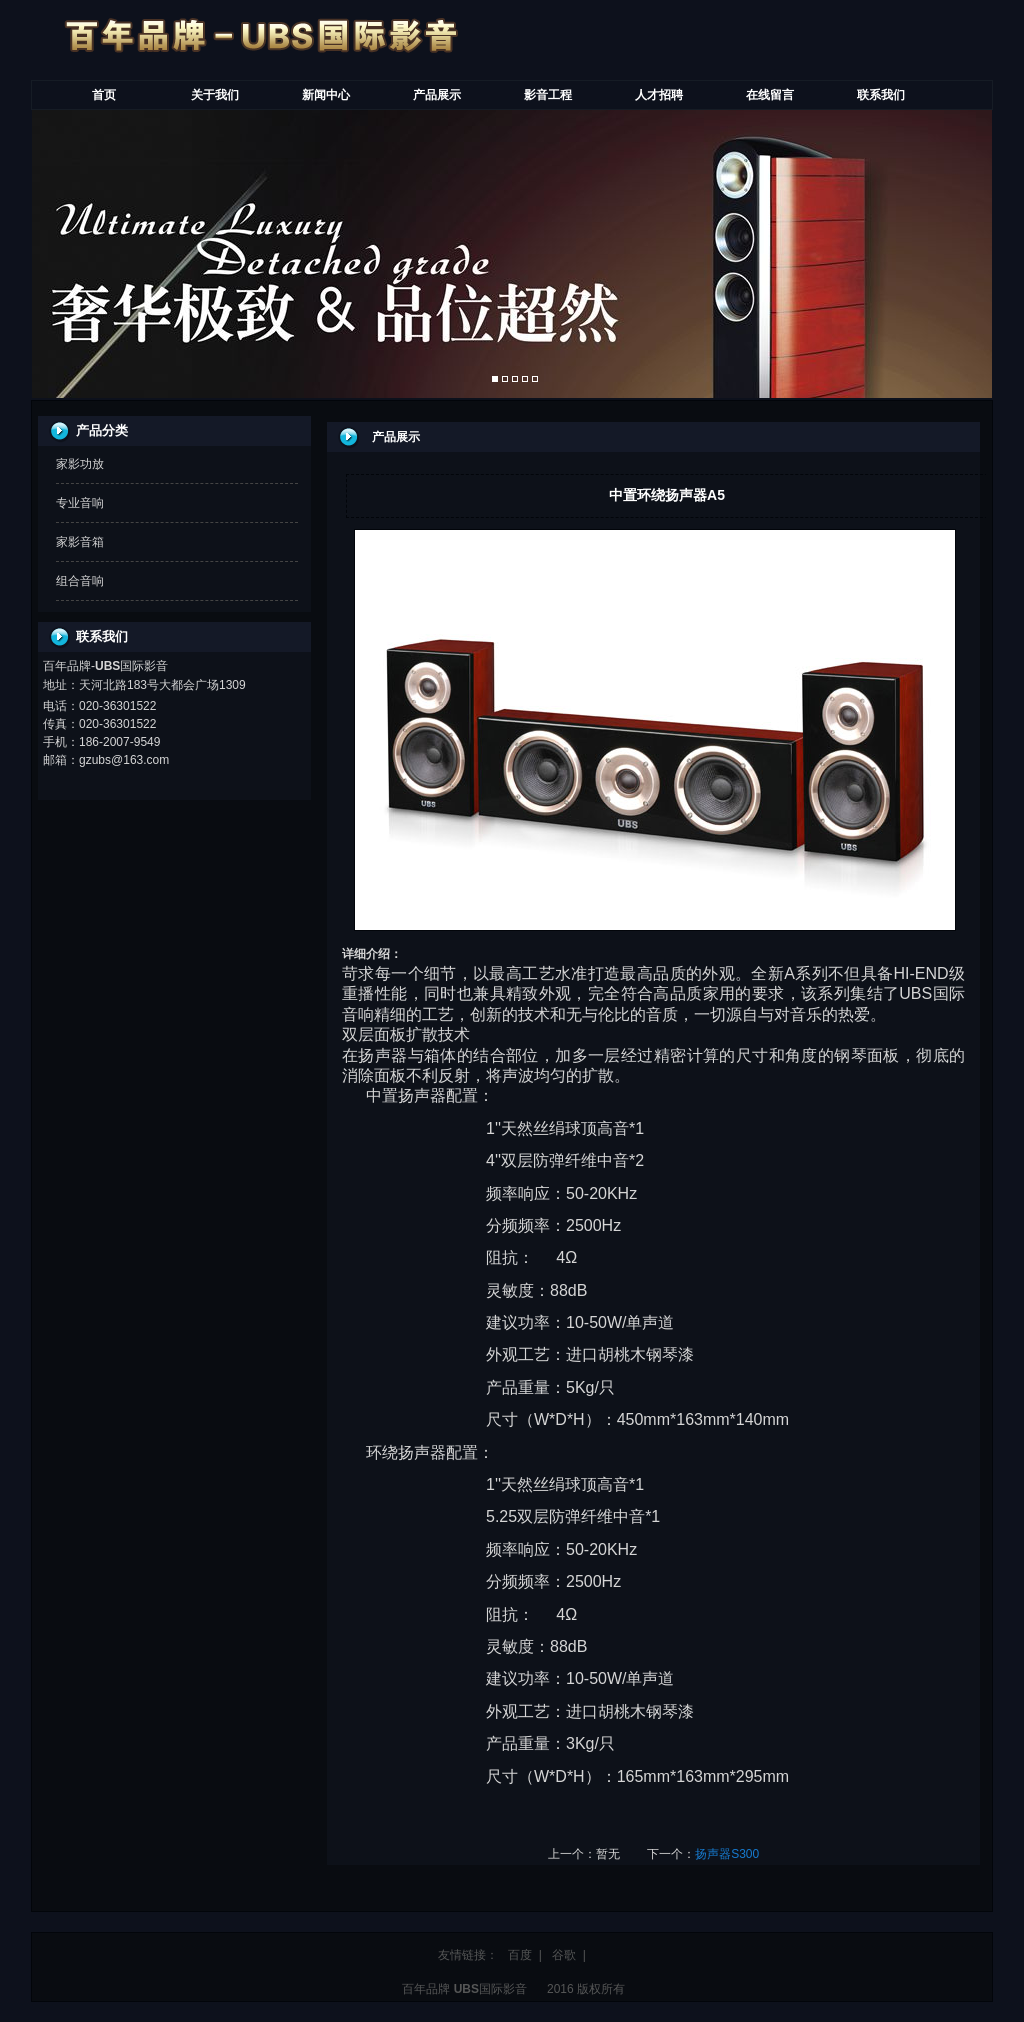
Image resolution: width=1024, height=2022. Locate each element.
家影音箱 (80, 542)
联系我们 (881, 95)
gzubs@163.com (124, 760)
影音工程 (548, 95)
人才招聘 (659, 95)
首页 (104, 95)
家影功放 (80, 464)
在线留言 (770, 95)
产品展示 (437, 95)
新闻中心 (326, 95)
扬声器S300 (727, 1854)
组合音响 (80, 581)
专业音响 (80, 503)
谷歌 (564, 1955)
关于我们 (215, 95)
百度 (520, 1955)
